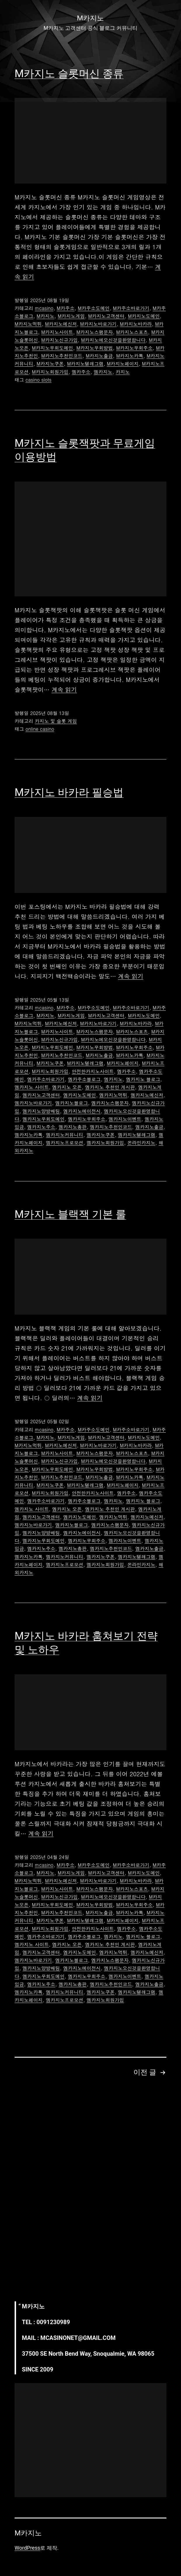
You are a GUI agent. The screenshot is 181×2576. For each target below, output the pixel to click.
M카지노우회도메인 (52, 347)
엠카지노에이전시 (82, 1111)
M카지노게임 (71, 316)
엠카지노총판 (73, 1126)
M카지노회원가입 (50, 371)
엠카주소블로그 (84, 1079)
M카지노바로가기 (98, 324)
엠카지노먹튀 (113, 1095)
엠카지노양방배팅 (41, 1111)
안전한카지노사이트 (93, 1071)
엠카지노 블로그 (143, 1079)
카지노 (123, 371)
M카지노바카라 (136, 324)
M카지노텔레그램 (85, 363)
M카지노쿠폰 (50, 363)
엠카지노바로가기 (33, 1103)
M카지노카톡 (129, 355)
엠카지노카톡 (29, 1134)
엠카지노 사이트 (32, 1087)
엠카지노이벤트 (125, 1119)
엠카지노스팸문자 (110, 1103)
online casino (39, 729)
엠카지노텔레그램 (136, 1134)
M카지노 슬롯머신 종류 (69, 73)
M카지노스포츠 (132, 332)
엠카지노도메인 (79, 1095)
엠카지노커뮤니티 (64, 1134)
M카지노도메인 (144, 316)
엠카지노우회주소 (86, 1119)
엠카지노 (103, 371)
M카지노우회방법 (94, 347)
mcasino (44, 308)
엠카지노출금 (149, 1126)
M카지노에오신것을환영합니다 (113, 340)
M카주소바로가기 (131, 308)
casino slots (38, 379)
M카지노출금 (99, 355)
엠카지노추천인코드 (111, 1126)
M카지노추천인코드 (61, 355)
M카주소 (65, 308)
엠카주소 (81, 371)
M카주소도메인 (94, 308)
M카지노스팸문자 (94, 332)
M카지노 (45, 316)
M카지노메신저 (61, 324)
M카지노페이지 (123, 363)
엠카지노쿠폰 (101, 1134)
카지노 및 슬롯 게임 (56, 721)
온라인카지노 (141, 1142)
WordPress (27, 2548)
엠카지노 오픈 (67, 1087)
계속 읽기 (64, 689)
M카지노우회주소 (134, 347)
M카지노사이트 (57, 332)
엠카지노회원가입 (105, 1142)
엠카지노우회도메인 (43, 1119)
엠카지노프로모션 (64, 1142)
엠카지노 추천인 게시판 (110, 1087)
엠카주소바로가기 (46, 1079)
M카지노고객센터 (106, 316)
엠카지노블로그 (71, 1103)
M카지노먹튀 (28, 324)
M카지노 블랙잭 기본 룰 (70, 1214)
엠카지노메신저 (146, 1095)
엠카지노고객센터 (41, 1095)
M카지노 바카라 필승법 (69, 792)
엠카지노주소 (41, 1126)
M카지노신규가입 (59, 340)
